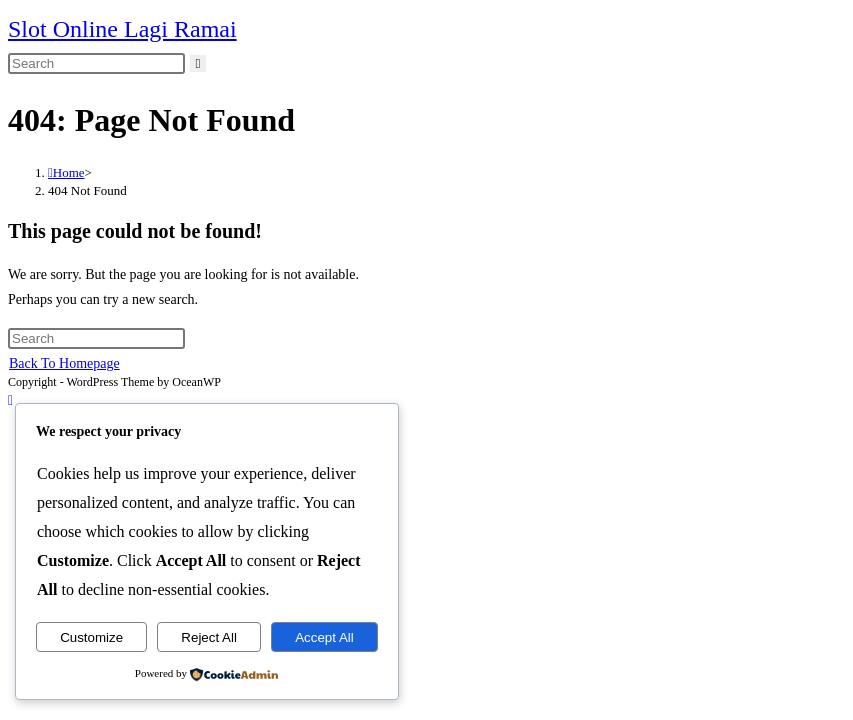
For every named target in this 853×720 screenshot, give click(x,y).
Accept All (324, 637)
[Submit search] (198, 63)
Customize (91, 637)
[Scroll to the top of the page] (10, 400)
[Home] (66, 172)
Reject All (209, 637)
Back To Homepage (64, 363)
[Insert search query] (96, 63)
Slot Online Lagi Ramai (122, 29)
